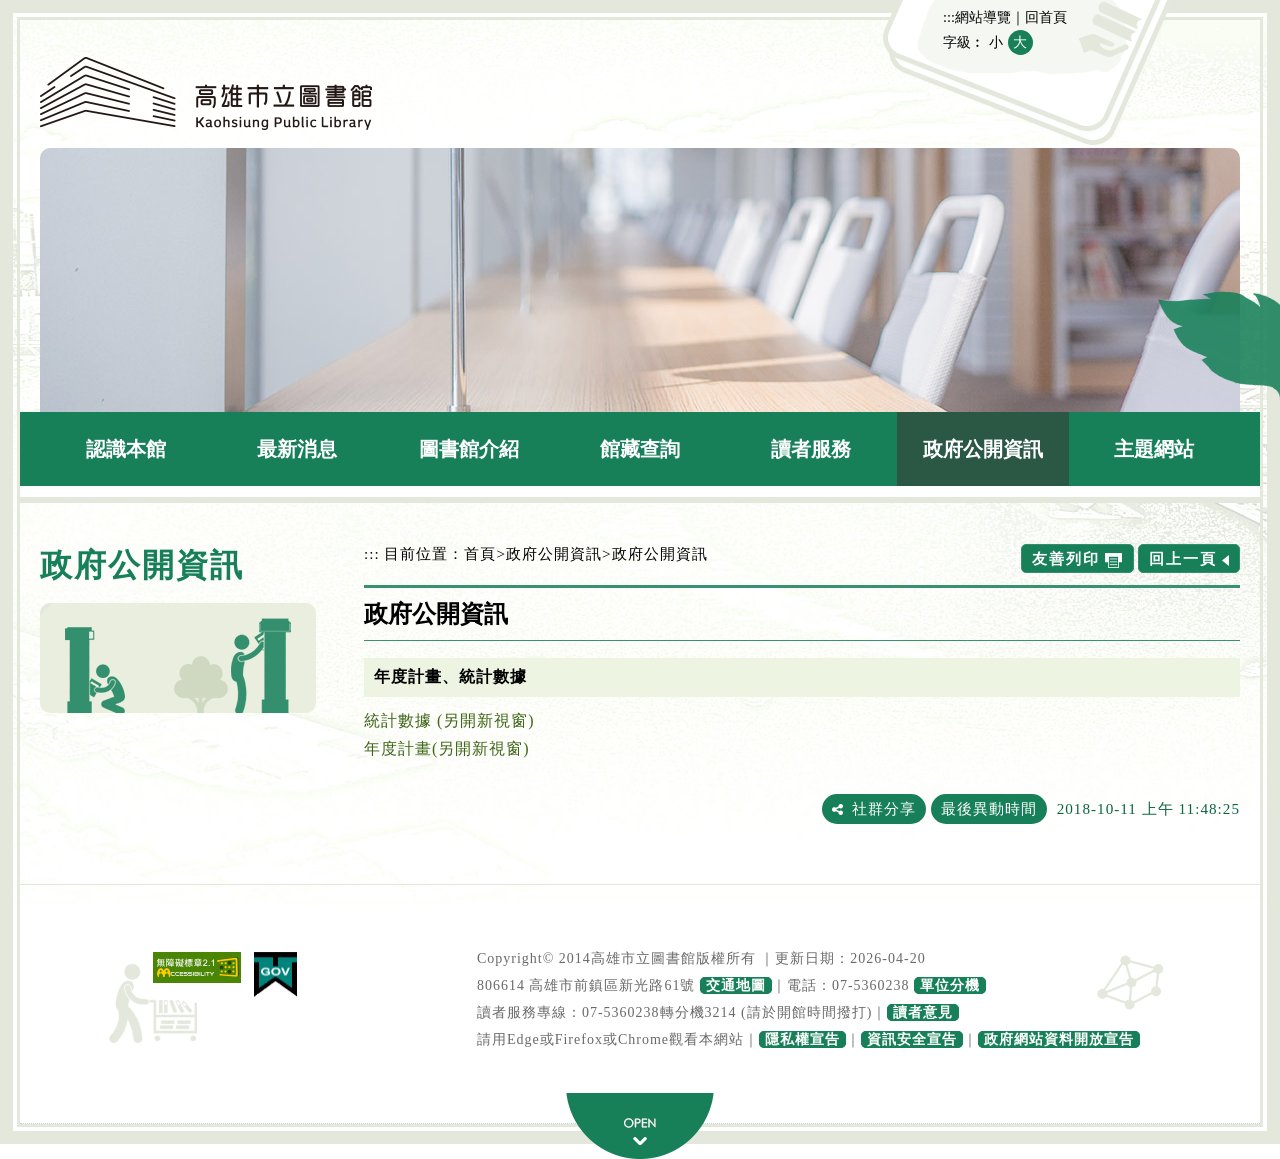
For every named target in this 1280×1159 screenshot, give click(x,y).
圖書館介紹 (469, 449)
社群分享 (884, 808)
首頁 (480, 553)
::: (949, 17)
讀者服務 (811, 449)
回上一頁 (1183, 558)
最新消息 (297, 449)
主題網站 (1154, 449)
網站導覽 (983, 17)
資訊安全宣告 (912, 1039)
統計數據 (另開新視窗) (449, 720)
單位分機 (950, 985)
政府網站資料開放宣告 (1059, 1039)
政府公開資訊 (983, 449)
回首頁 (1046, 17)
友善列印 (1066, 558)
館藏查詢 (640, 449)
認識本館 (126, 449)
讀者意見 (923, 1012)
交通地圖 (736, 985)
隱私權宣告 (802, 1039)
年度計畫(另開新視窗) (447, 748)
